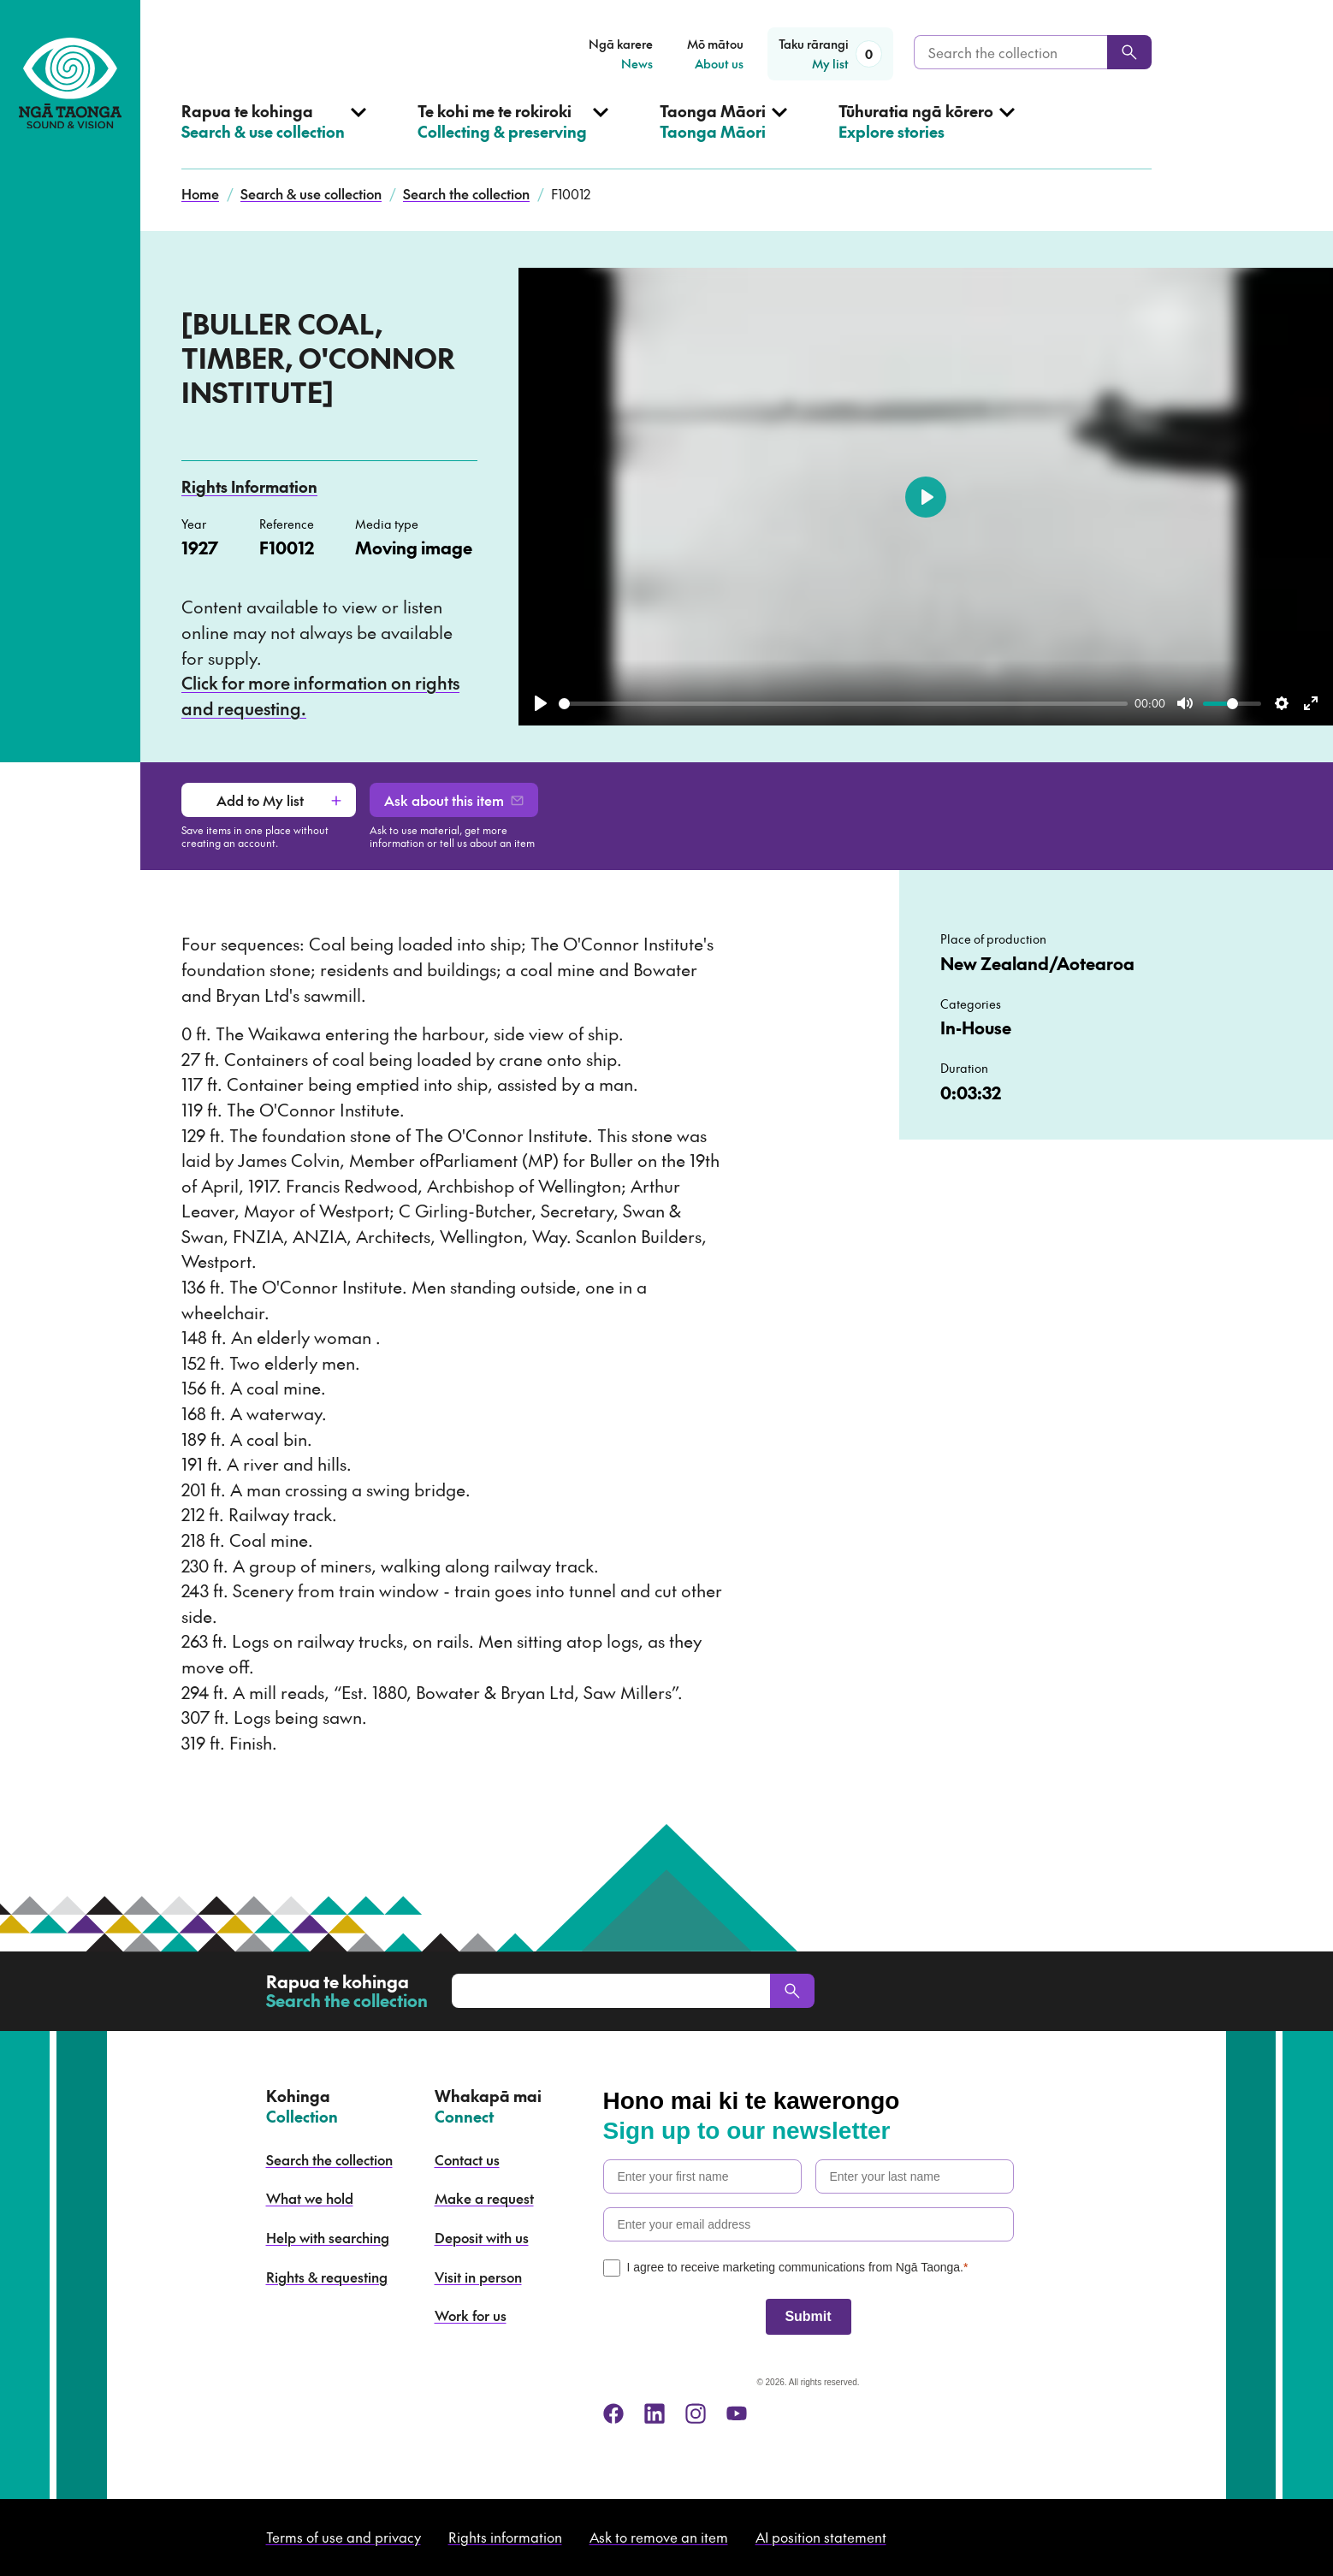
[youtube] (736, 2413)
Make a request (484, 2197)
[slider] (843, 704)
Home (200, 193)
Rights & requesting (327, 2276)
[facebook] (613, 2413)
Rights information (505, 2536)
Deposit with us (482, 2237)
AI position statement (820, 2536)
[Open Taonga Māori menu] (723, 135)
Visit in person (478, 2276)
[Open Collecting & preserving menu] (513, 135)
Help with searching (327, 2237)
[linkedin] (654, 2413)
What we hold (309, 2197)
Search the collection (466, 193)
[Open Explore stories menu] (926, 135)
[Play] (540, 703)
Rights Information (249, 486)
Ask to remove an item (658, 2536)
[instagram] (695, 2413)
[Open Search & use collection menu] (273, 135)
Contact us (467, 2159)
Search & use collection (311, 193)
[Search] (1129, 52)
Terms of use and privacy (343, 2536)
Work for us (471, 2315)
